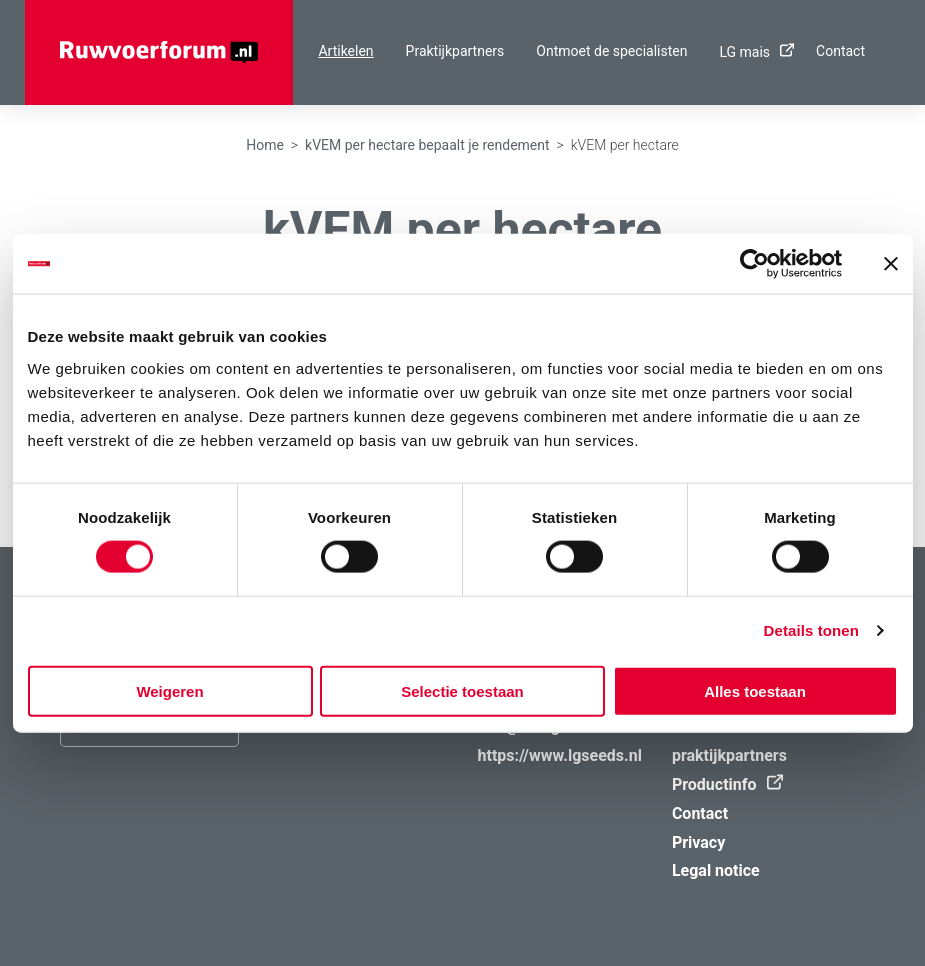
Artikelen (345, 51)
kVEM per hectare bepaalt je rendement (427, 145)
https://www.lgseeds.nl (560, 755)
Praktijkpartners (455, 51)
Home (265, 145)
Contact (840, 51)
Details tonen (811, 630)
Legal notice (716, 870)
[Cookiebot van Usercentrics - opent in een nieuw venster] (754, 264)
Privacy (698, 842)
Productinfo (722, 784)
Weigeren (169, 690)
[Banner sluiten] (891, 264)
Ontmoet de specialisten (611, 51)
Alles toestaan (755, 690)
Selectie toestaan (462, 690)
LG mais (751, 52)
